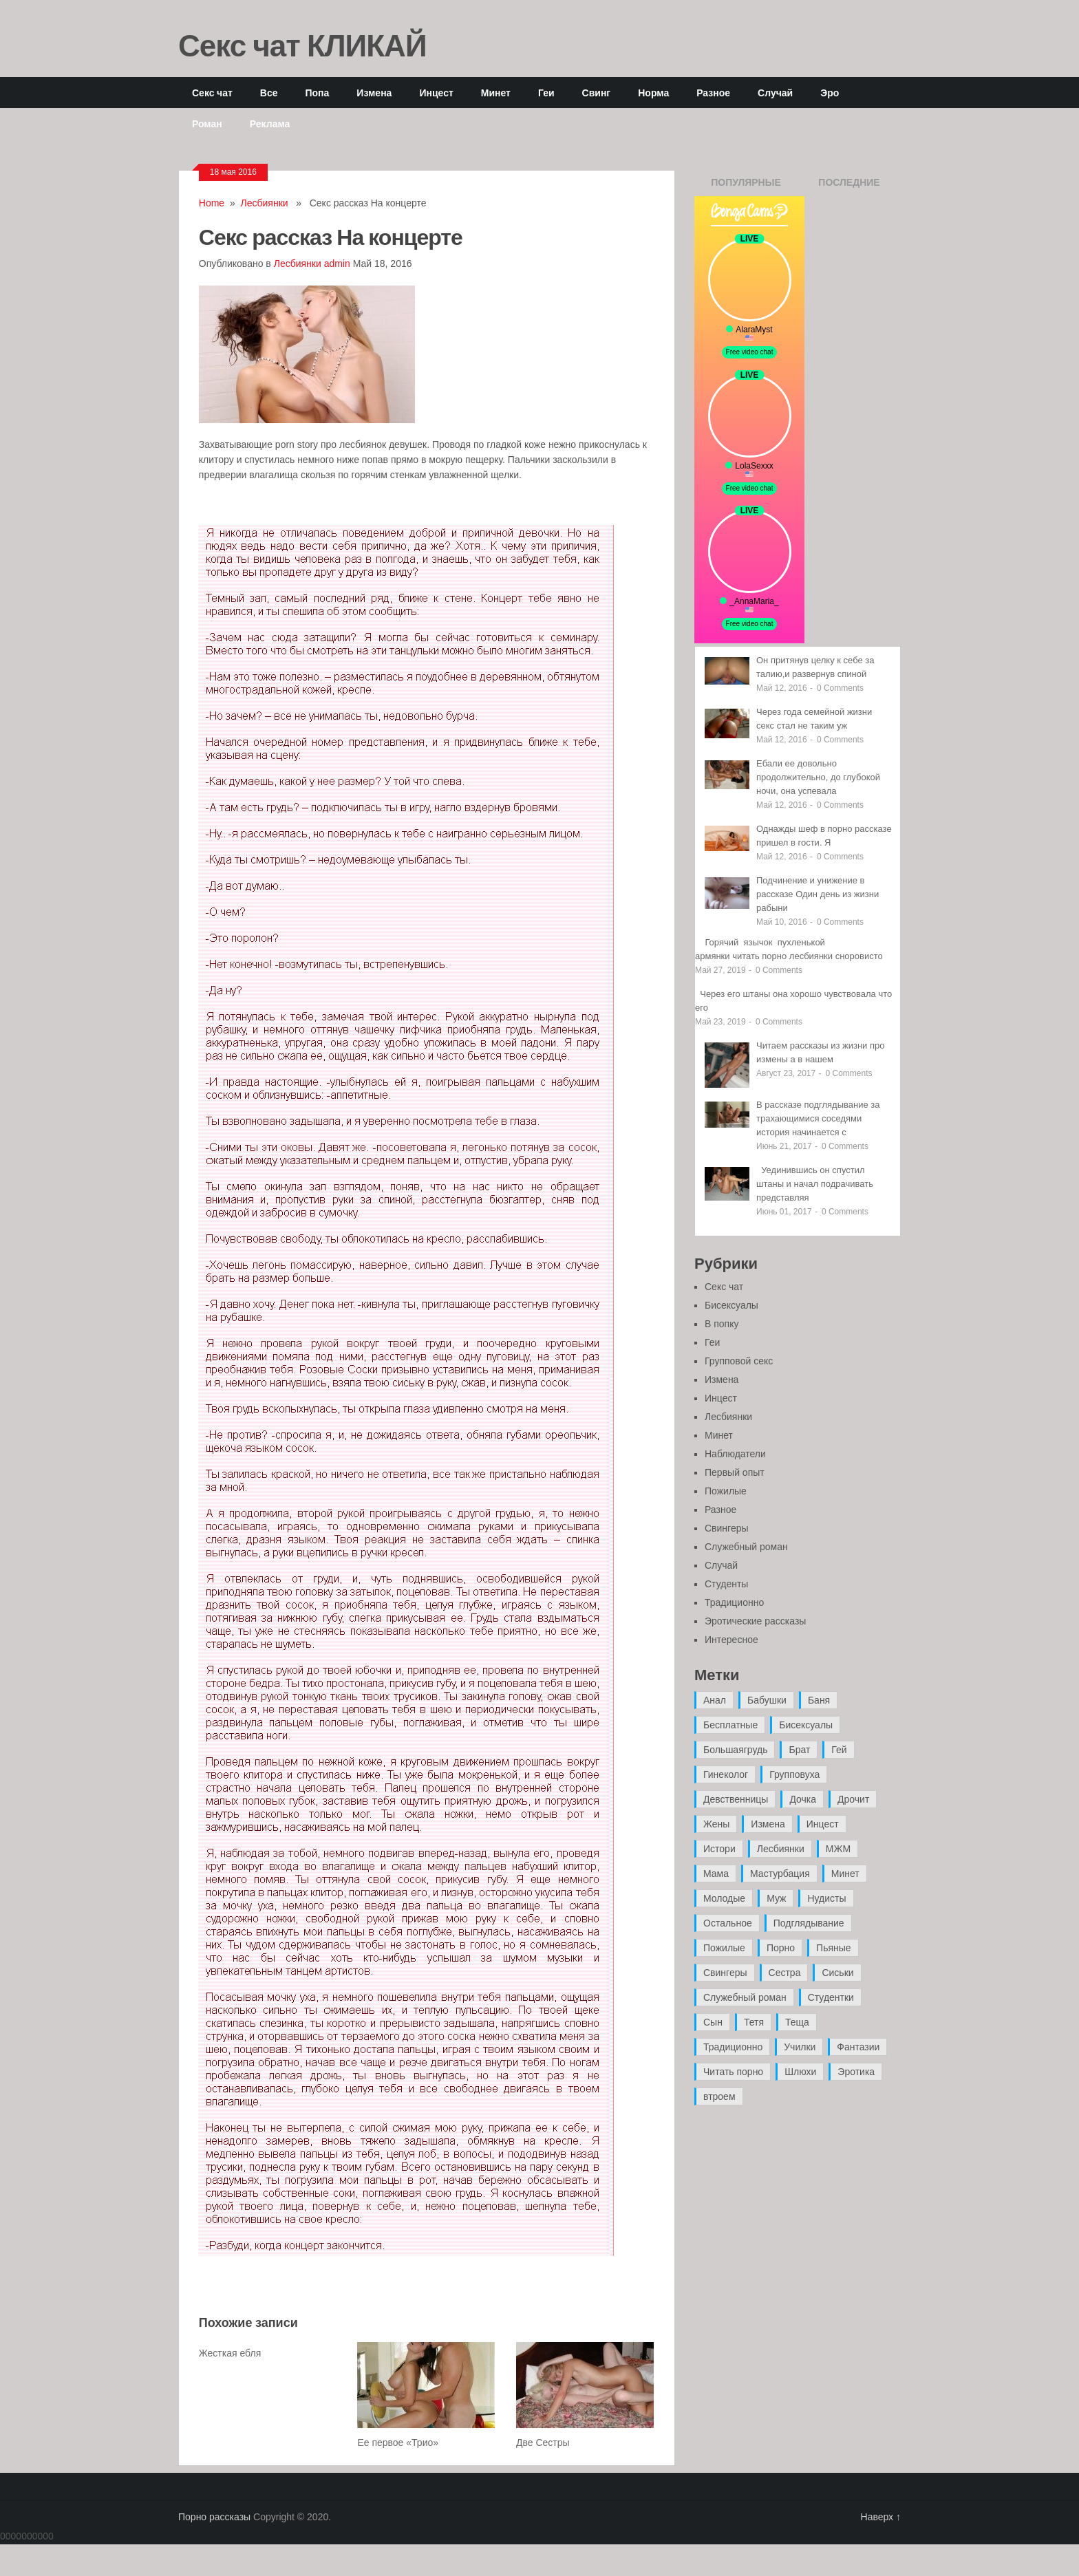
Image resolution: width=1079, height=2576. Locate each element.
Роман (207, 123)
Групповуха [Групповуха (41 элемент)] (794, 1774)
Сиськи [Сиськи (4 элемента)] (837, 1972)
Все (269, 92)
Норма (653, 92)
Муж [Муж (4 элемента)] (776, 1898)
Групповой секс (739, 1360)
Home (211, 202)
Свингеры (727, 1528)
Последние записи (848, 186)
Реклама (270, 123)
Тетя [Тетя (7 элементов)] (754, 2022)
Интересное (731, 1639)
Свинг (596, 92)
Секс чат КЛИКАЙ (302, 44)
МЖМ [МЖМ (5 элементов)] (838, 1848)
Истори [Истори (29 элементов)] (719, 1848)
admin (337, 263)
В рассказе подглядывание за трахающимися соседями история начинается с (818, 1118)
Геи (546, 92)
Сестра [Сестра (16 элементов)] (785, 1972)
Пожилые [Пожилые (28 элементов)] (724, 1947)
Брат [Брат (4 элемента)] (799, 1749)
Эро (829, 92)
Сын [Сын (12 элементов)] (713, 2022)
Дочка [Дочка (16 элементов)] (802, 1799)
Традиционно (734, 1602)
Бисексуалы (731, 1305)
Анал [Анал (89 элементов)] (714, 1700)
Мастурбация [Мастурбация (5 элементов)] (780, 1873)
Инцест (436, 92)
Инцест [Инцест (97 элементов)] (822, 1823)
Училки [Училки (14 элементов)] (799, 2046)
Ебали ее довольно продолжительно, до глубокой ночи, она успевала (818, 777)
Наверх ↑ (881, 2516)
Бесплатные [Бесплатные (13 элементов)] (730, 1724)
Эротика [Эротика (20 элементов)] (856, 2071)
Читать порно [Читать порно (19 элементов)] (733, 2071)
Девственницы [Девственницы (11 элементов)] (735, 1799)
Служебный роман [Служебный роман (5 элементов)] (745, 1997)
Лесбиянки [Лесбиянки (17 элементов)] (780, 1848)
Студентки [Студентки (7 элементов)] (831, 1997)
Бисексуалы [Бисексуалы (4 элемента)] (806, 1724)
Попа (317, 92)
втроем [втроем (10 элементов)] (719, 2096)
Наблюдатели (735, 1453)
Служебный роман (746, 1546)
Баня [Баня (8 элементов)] (819, 1700)
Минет (496, 92)
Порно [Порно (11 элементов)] (781, 1947)
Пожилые (726, 1490)
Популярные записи (746, 186)
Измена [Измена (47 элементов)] (767, 1823)
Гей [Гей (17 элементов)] (838, 1749)
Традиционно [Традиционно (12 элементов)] (732, 2046)
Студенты (726, 1583)
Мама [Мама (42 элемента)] (716, 1873)
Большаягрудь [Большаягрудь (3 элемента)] (735, 1749)
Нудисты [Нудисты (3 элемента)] (826, 1898)
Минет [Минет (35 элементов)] (845, 1873)
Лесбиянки (264, 202)
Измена (374, 92)
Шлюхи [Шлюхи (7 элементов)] (800, 2071)
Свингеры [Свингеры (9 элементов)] (725, 1972)
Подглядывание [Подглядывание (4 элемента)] (808, 1923)
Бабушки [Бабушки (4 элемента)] (767, 1700)
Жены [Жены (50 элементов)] (716, 1823)
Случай (775, 92)
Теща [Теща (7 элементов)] (797, 2022)
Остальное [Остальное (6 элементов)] (727, 1923)
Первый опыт (735, 1472)
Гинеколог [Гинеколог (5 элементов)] (725, 1774)
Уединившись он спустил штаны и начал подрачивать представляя (814, 1184)
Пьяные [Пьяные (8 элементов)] (833, 1947)
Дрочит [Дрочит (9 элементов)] (853, 1799)
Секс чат (212, 92)
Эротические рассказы (755, 1621)
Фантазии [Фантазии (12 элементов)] (858, 2046)
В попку (721, 1323)
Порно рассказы (214, 2516)
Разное (713, 92)
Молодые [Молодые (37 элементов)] (724, 1898)
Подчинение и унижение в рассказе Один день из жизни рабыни (817, 894)
